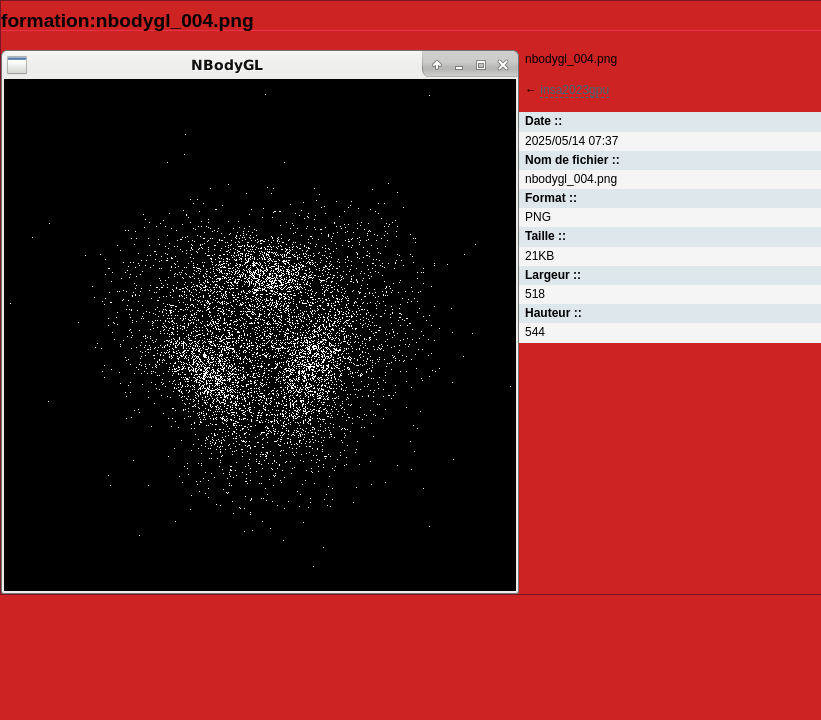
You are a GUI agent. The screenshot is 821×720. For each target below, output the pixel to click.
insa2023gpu (574, 90)
